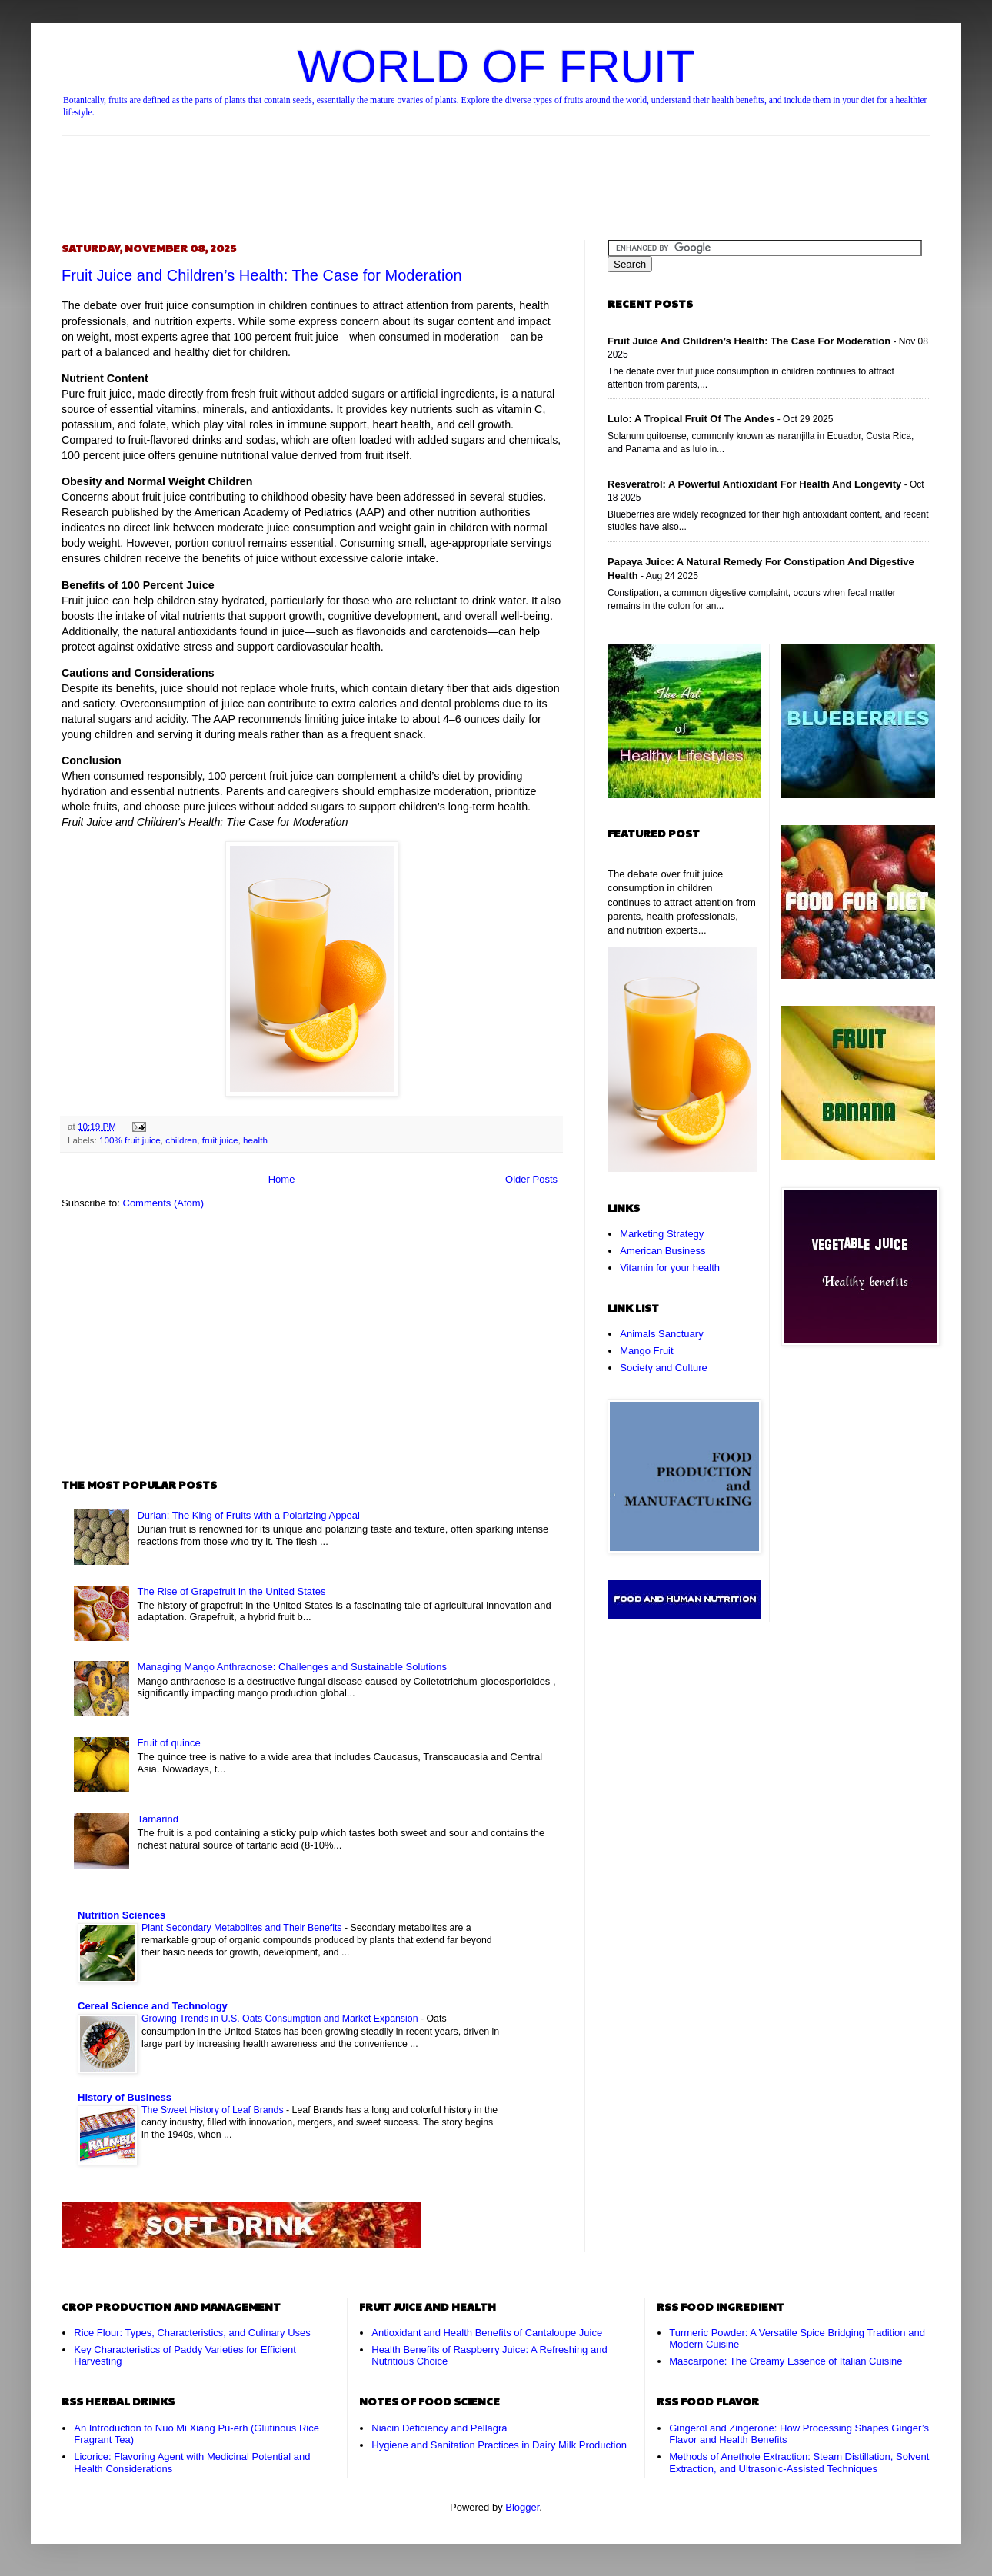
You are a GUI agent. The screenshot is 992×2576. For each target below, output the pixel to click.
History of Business (124, 2097)
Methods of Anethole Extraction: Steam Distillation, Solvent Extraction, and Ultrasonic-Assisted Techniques (799, 2462)
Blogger (522, 2507)
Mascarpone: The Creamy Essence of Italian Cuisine (785, 2361)
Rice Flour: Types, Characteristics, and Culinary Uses (192, 2332)
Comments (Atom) (163, 1203)
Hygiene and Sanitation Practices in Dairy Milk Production (499, 2445)
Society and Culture (663, 1367)
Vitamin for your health (670, 1267)
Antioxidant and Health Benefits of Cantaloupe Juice (486, 2332)
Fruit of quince (168, 1743)
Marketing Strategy (662, 1234)
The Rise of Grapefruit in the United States (231, 1591)
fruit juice (220, 1140)
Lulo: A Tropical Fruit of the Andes (691, 418)
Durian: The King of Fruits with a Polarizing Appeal (248, 1515)
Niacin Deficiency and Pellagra (439, 2428)
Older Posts (531, 1179)
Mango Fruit (646, 1350)
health (255, 1140)
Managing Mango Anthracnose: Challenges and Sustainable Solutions (292, 1666)
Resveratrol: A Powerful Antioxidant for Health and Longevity (754, 484)
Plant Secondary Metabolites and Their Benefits (243, 1927)
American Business (662, 1250)
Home (281, 1179)
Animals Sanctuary (661, 1334)
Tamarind (157, 1819)
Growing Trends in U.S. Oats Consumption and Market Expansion (281, 2018)
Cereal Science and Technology (153, 2006)
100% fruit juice (130, 1140)
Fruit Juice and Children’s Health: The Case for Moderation (262, 275)
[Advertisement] (496, 174)
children (181, 1140)
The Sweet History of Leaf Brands (213, 2110)
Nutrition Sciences (121, 1915)
